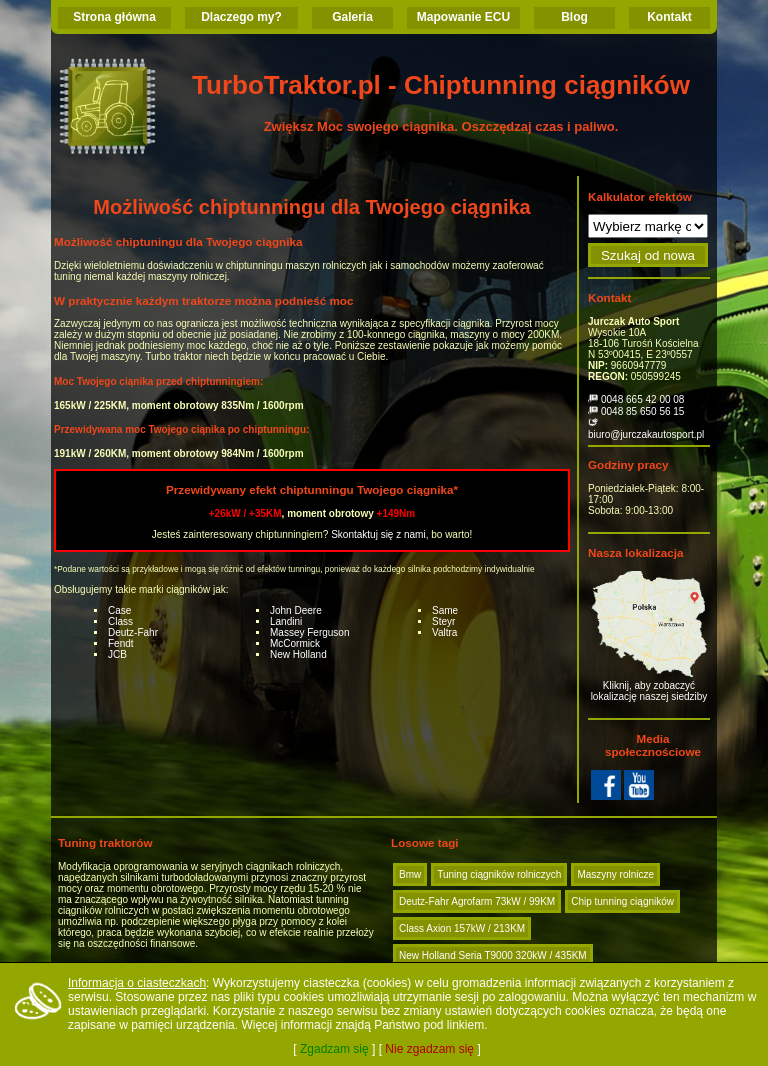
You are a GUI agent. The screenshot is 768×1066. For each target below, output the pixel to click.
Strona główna (114, 17)
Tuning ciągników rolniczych (499, 874)
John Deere (296, 610)
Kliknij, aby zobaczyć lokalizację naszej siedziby (649, 637)
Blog (574, 17)
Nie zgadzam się (429, 1049)
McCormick (295, 643)
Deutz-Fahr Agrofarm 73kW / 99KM (477, 901)
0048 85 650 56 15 (642, 411)
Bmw (410, 874)
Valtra (444, 632)
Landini (286, 621)
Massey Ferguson (309, 632)
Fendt (121, 643)
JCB (117, 654)
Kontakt (669, 17)
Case (119, 610)
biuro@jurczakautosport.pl (646, 434)
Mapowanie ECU (463, 17)
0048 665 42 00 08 (642, 399)
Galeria (352, 17)
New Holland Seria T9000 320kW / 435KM (493, 955)
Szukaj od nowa (648, 255)
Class (120, 621)
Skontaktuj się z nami (378, 534)
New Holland (298, 654)
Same (445, 610)
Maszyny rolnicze (615, 874)
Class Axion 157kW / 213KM (462, 928)
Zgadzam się (334, 1049)
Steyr (443, 621)
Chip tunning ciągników (622, 901)
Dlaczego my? (241, 17)
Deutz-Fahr (133, 632)
